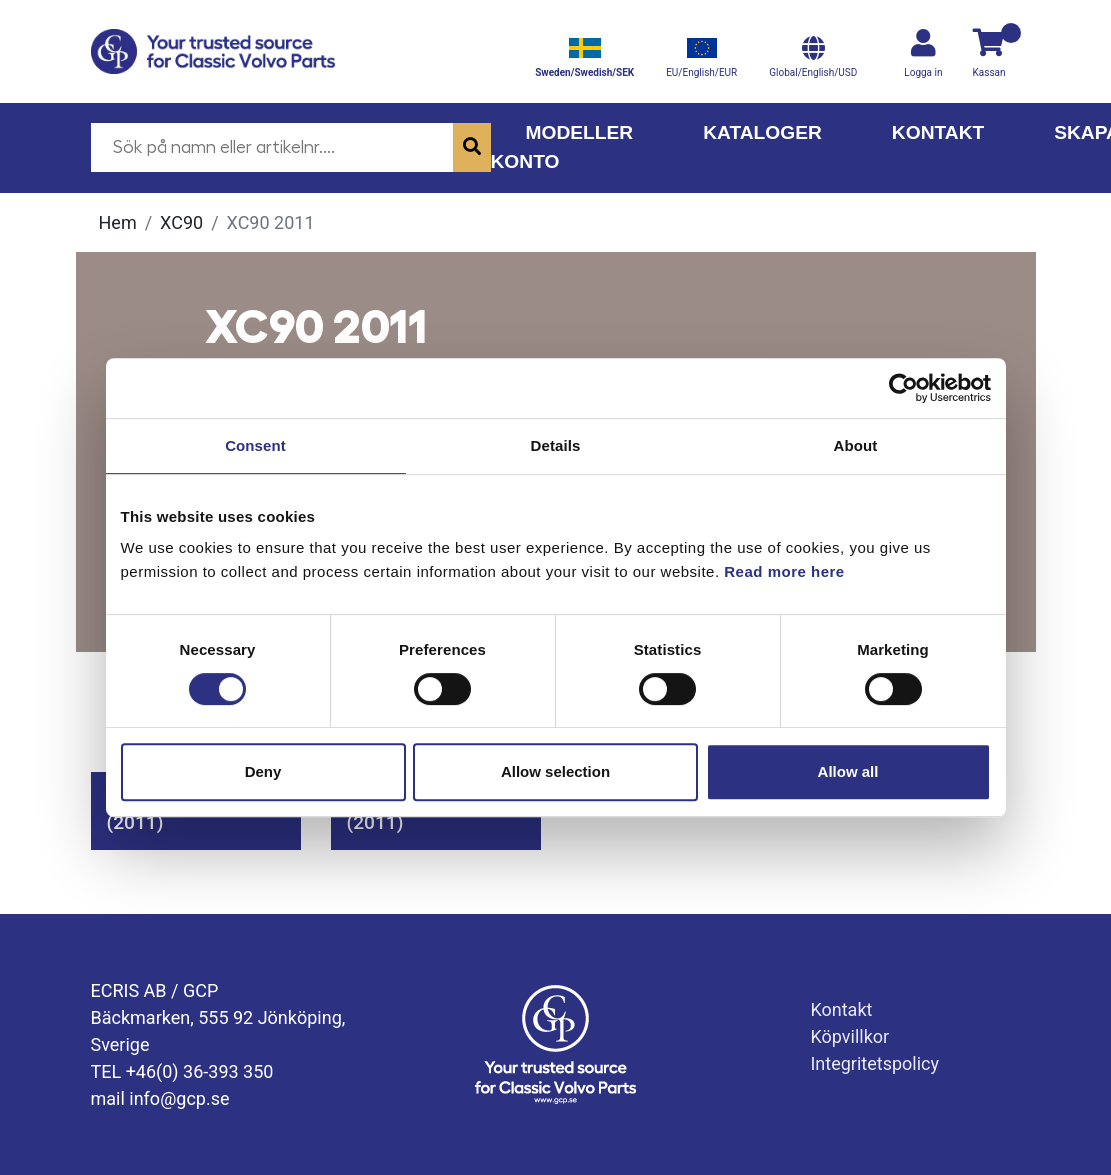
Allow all (848, 771)
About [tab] (856, 445)
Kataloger (762, 132)
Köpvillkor (849, 1036)
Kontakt (938, 132)
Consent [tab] (255, 445)
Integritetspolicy (874, 1063)
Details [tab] (556, 445)
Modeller (580, 132)
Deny (263, 771)
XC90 (181, 222)
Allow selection (555, 771)
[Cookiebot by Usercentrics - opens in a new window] (903, 388)
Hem (118, 222)
